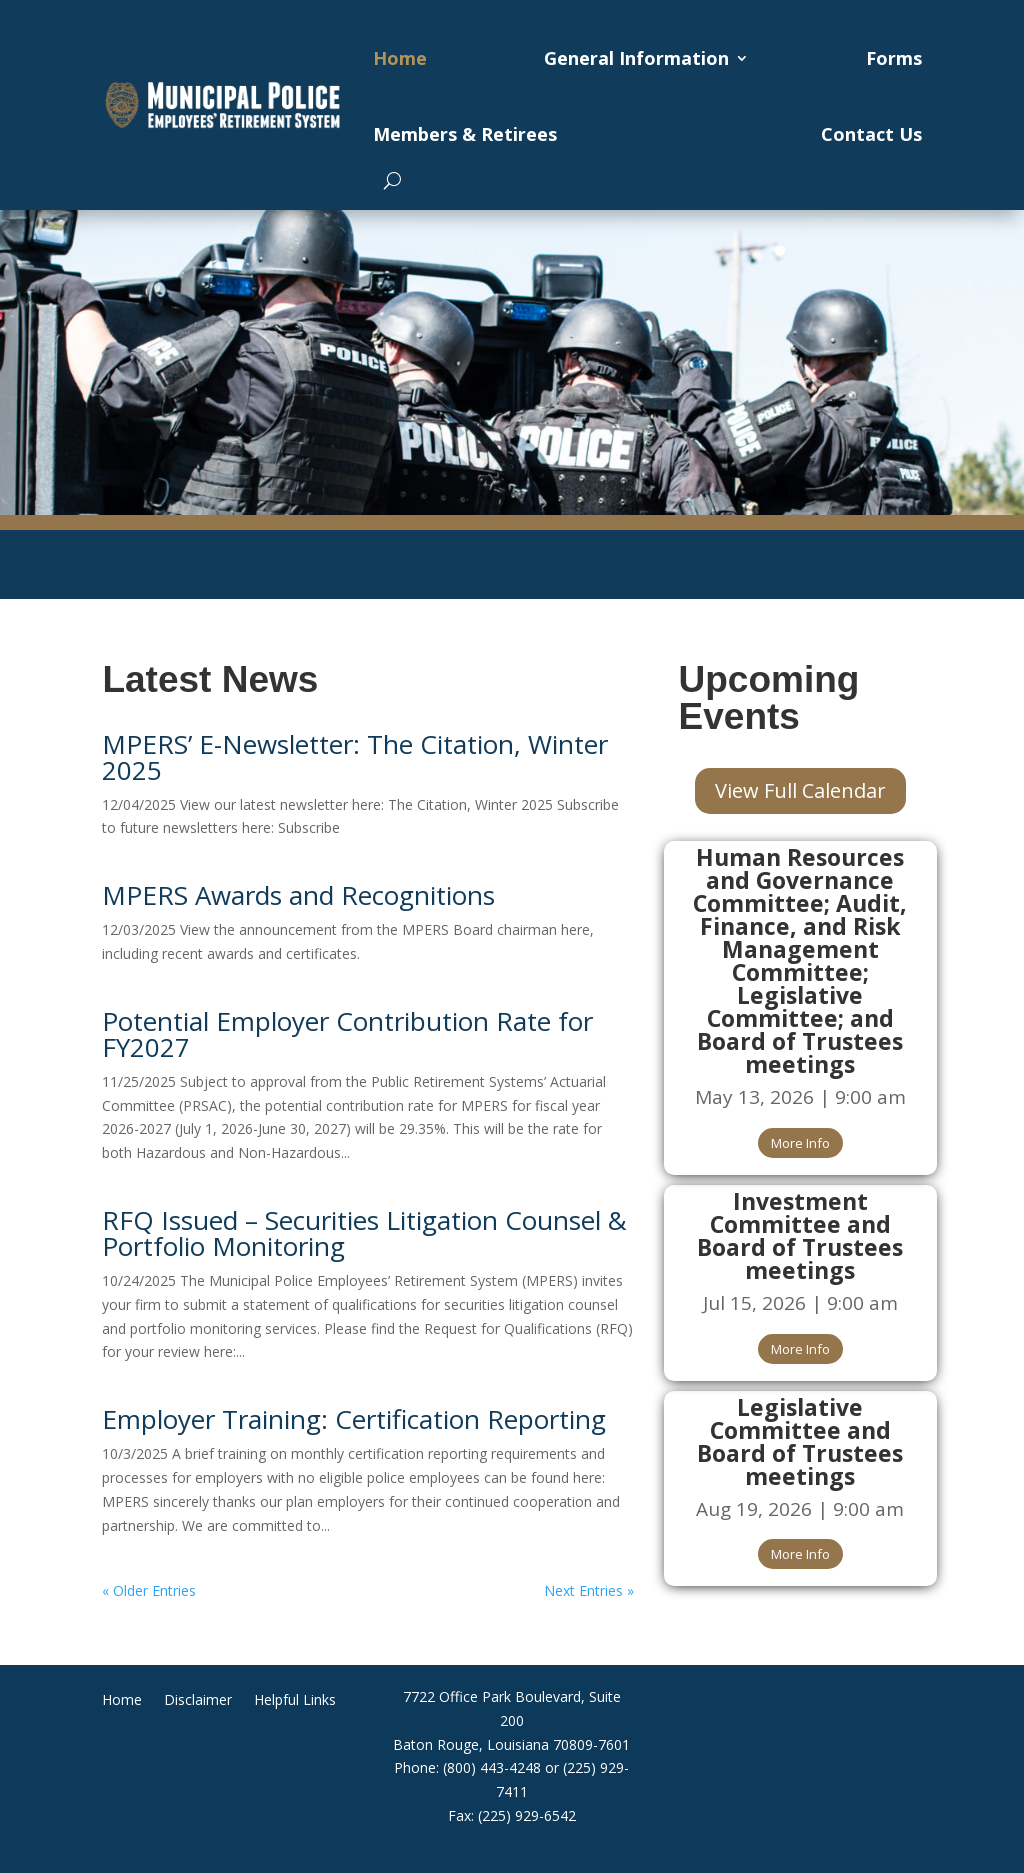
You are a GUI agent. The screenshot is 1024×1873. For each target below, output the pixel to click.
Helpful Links (295, 1701)
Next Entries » (589, 1590)
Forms (894, 58)
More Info (800, 1143)
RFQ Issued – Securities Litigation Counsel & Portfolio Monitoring (364, 1233)
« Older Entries (149, 1590)
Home (400, 58)
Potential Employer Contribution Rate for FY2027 (347, 1034)
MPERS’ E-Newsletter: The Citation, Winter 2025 (355, 757)
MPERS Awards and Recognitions (298, 895)
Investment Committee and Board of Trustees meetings (800, 1235)
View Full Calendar (800, 790)
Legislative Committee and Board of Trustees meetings (800, 1441)
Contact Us (871, 134)
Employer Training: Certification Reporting (354, 1419)
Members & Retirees (465, 134)
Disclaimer (198, 1701)
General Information (636, 58)
